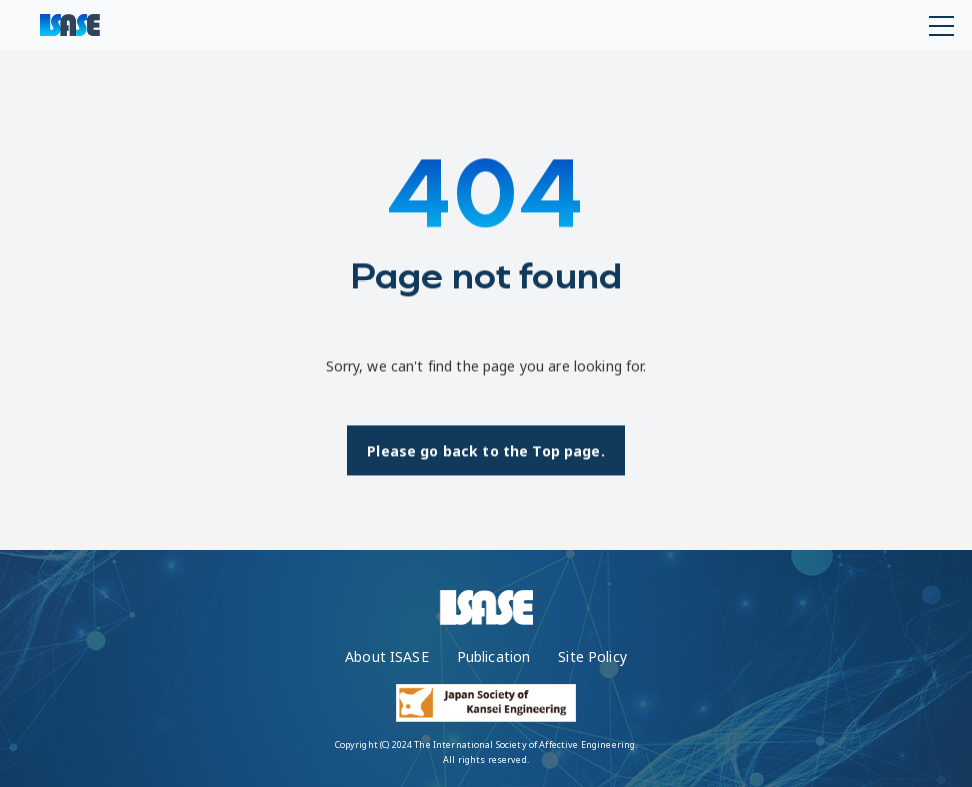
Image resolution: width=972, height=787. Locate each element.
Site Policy (592, 656)
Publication (494, 656)
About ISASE (387, 656)
